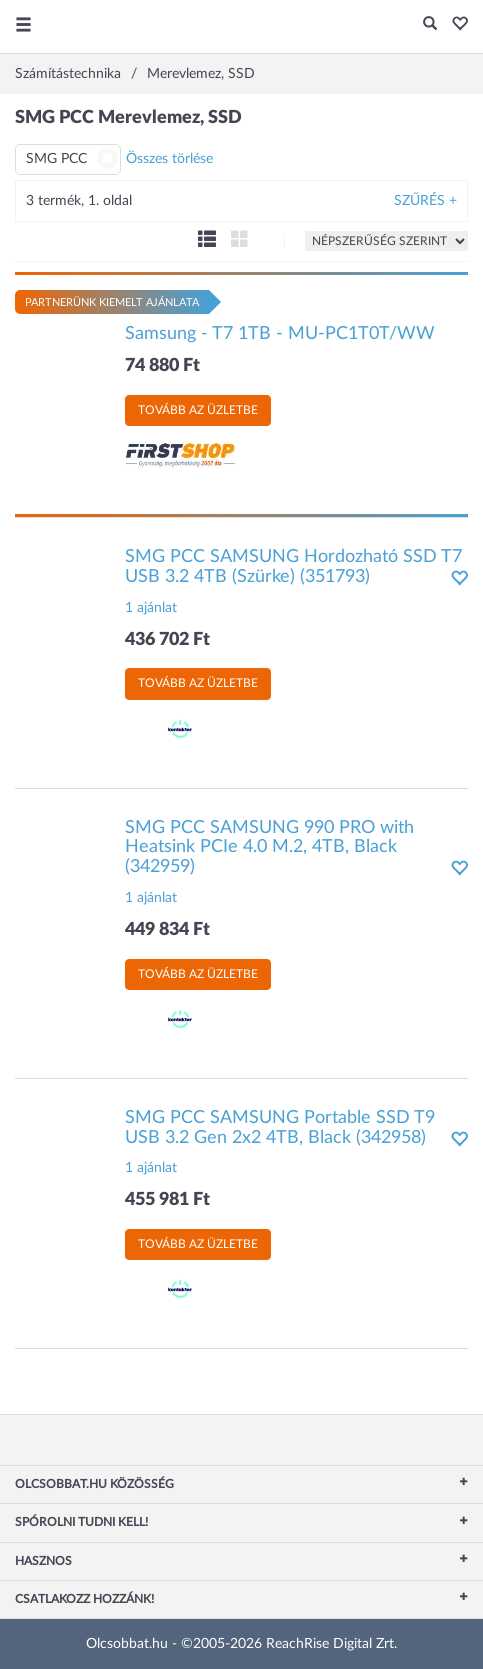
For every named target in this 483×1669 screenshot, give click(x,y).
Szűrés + (425, 201)
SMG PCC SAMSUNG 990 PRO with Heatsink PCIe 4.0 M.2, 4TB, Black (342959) (269, 848)
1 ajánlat (151, 608)
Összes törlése (169, 159)
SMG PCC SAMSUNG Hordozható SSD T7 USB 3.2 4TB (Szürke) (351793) (293, 567)
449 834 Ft (167, 930)
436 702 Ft (167, 640)
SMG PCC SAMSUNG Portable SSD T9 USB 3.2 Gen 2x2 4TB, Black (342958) (280, 1128)
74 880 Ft (162, 366)
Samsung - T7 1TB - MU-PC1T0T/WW (280, 334)
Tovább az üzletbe (198, 410)
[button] (454, 25)
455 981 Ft (167, 1200)
